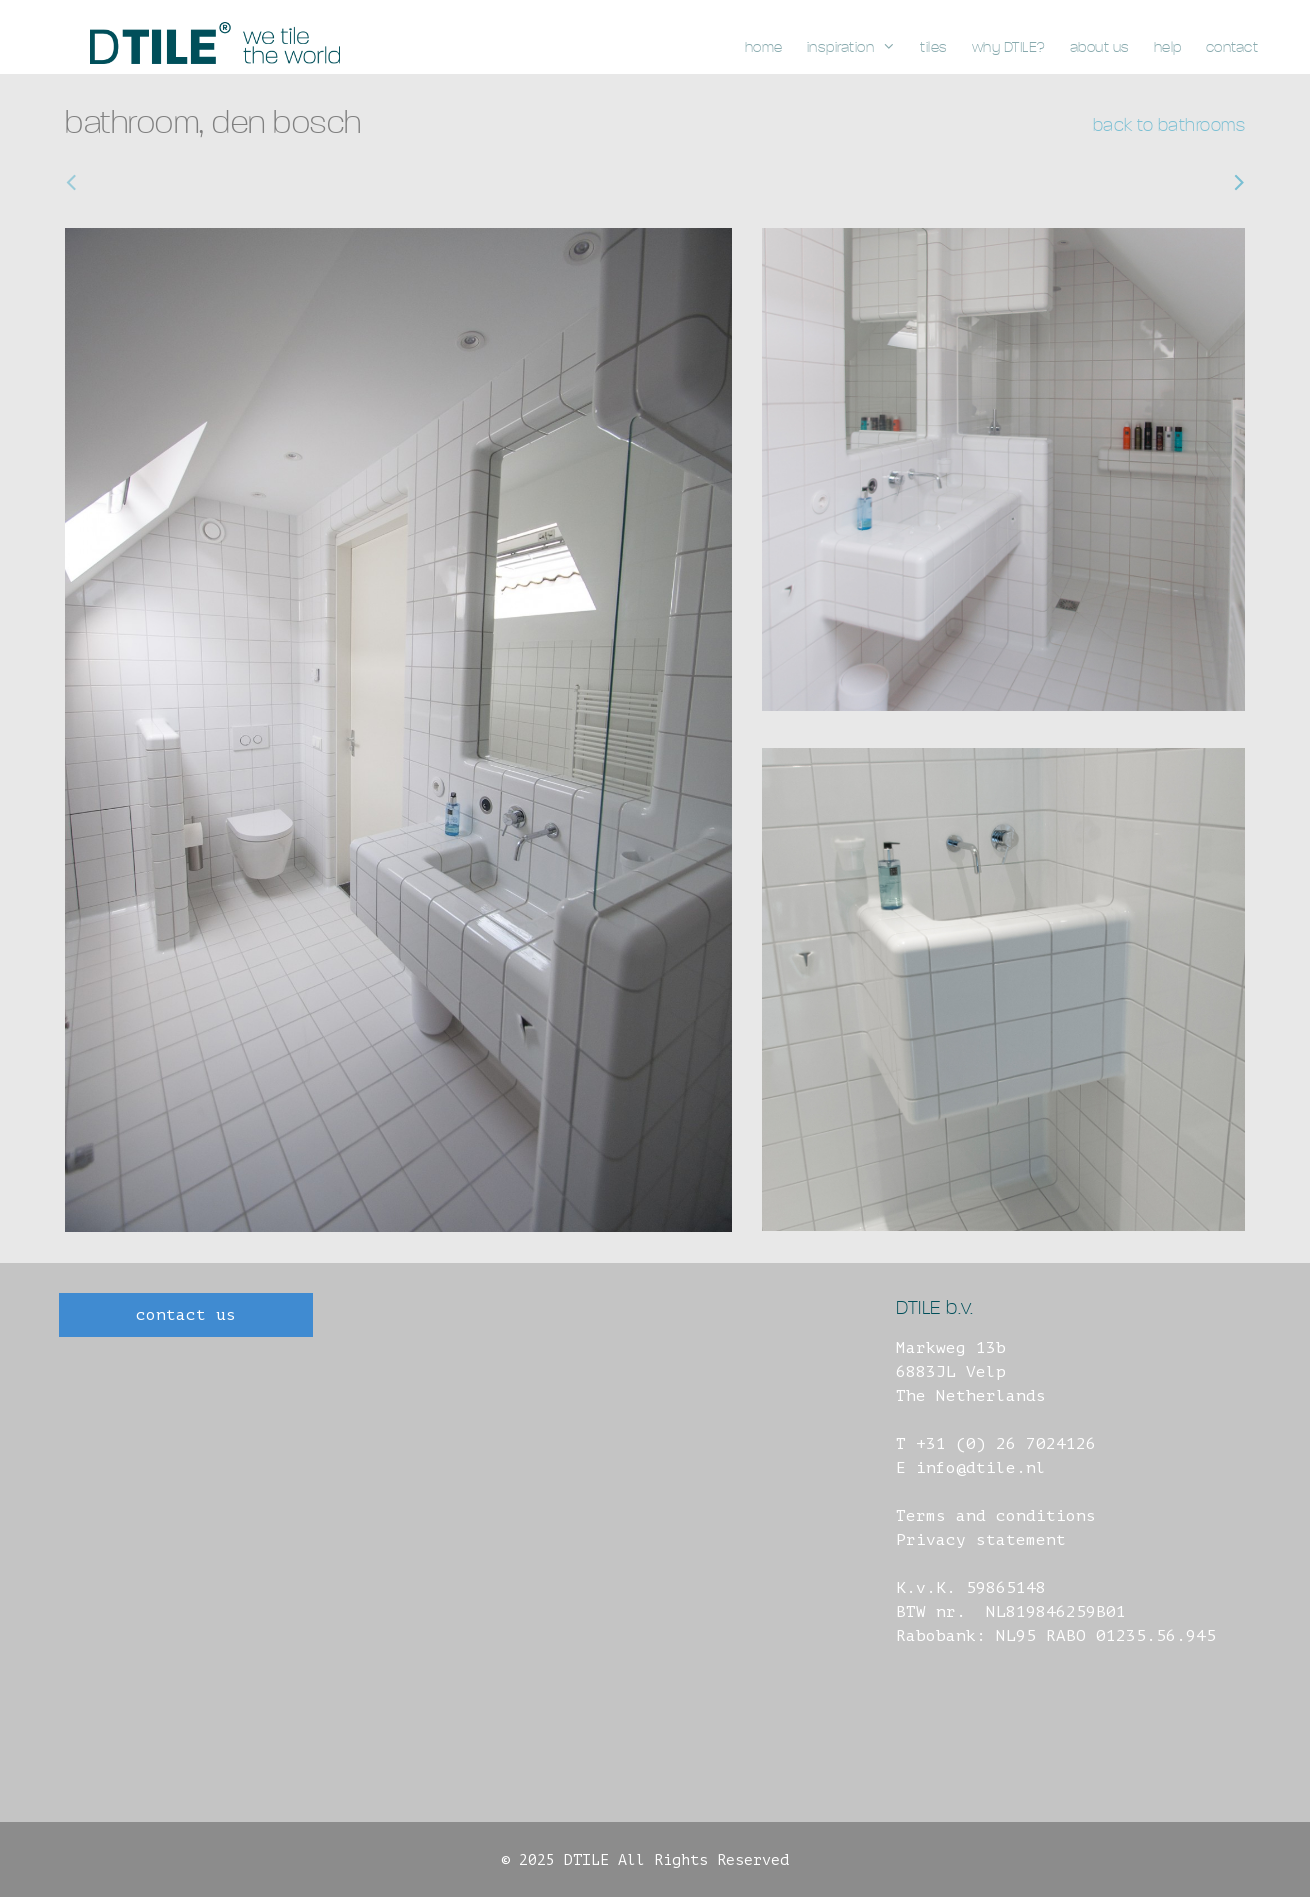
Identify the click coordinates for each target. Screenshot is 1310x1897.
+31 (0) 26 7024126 (1006, 1444)
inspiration (858, 48)
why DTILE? (1009, 47)
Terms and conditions (996, 1516)
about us (1100, 47)
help (1168, 47)
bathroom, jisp (1168, 182)
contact (1232, 47)
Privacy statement (981, 1540)
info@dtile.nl (981, 1468)
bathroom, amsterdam (169, 182)
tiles (934, 47)
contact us (186, 1315)
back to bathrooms (1169, 125)
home (764, 47)
